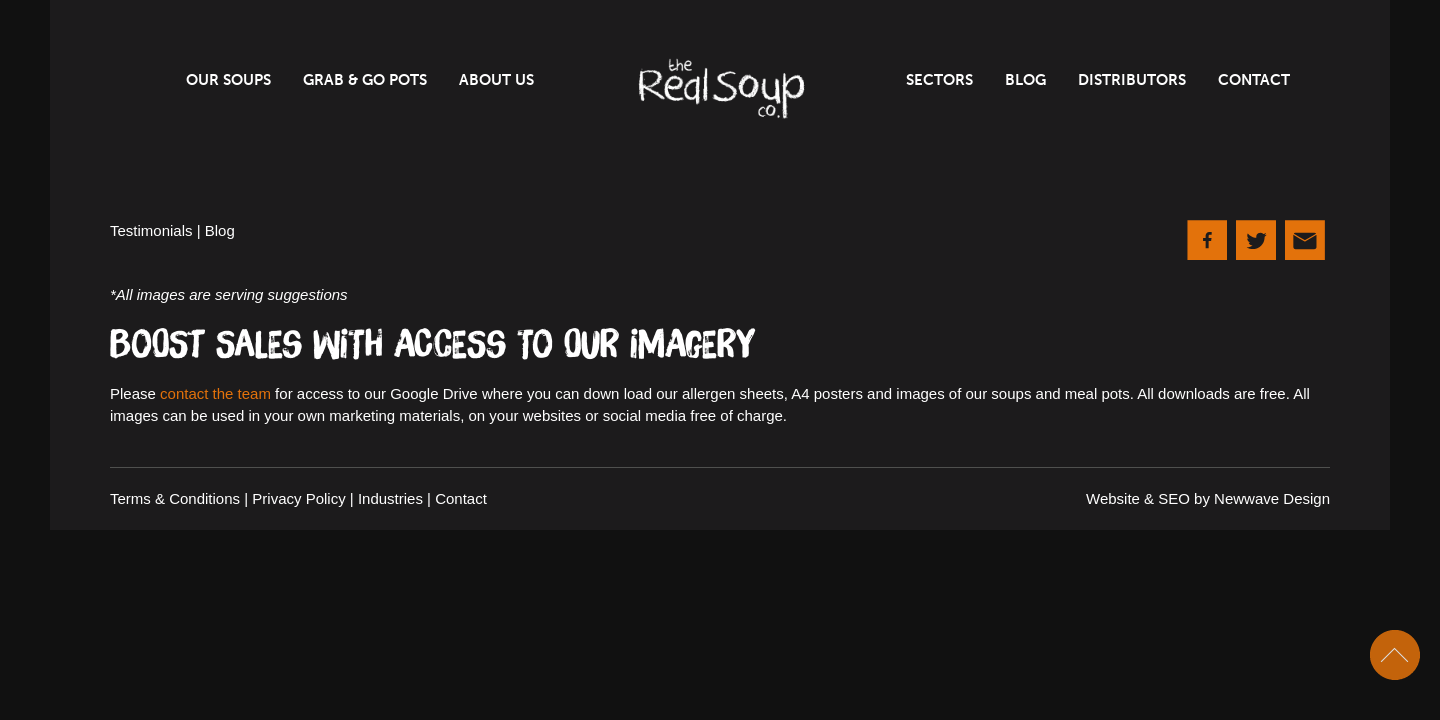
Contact (1254, 80)
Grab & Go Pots (365, 80)
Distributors (1132, 80)
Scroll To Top (1395, 655)
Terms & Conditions (175, 498)
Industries (390, 498)
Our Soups (228, 80)
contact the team (215, 393)
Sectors (939, 80)
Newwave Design (1272, 498)
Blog (1025, 80)
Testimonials (151, 230)
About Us (496, 80)
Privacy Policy (298, 498)
